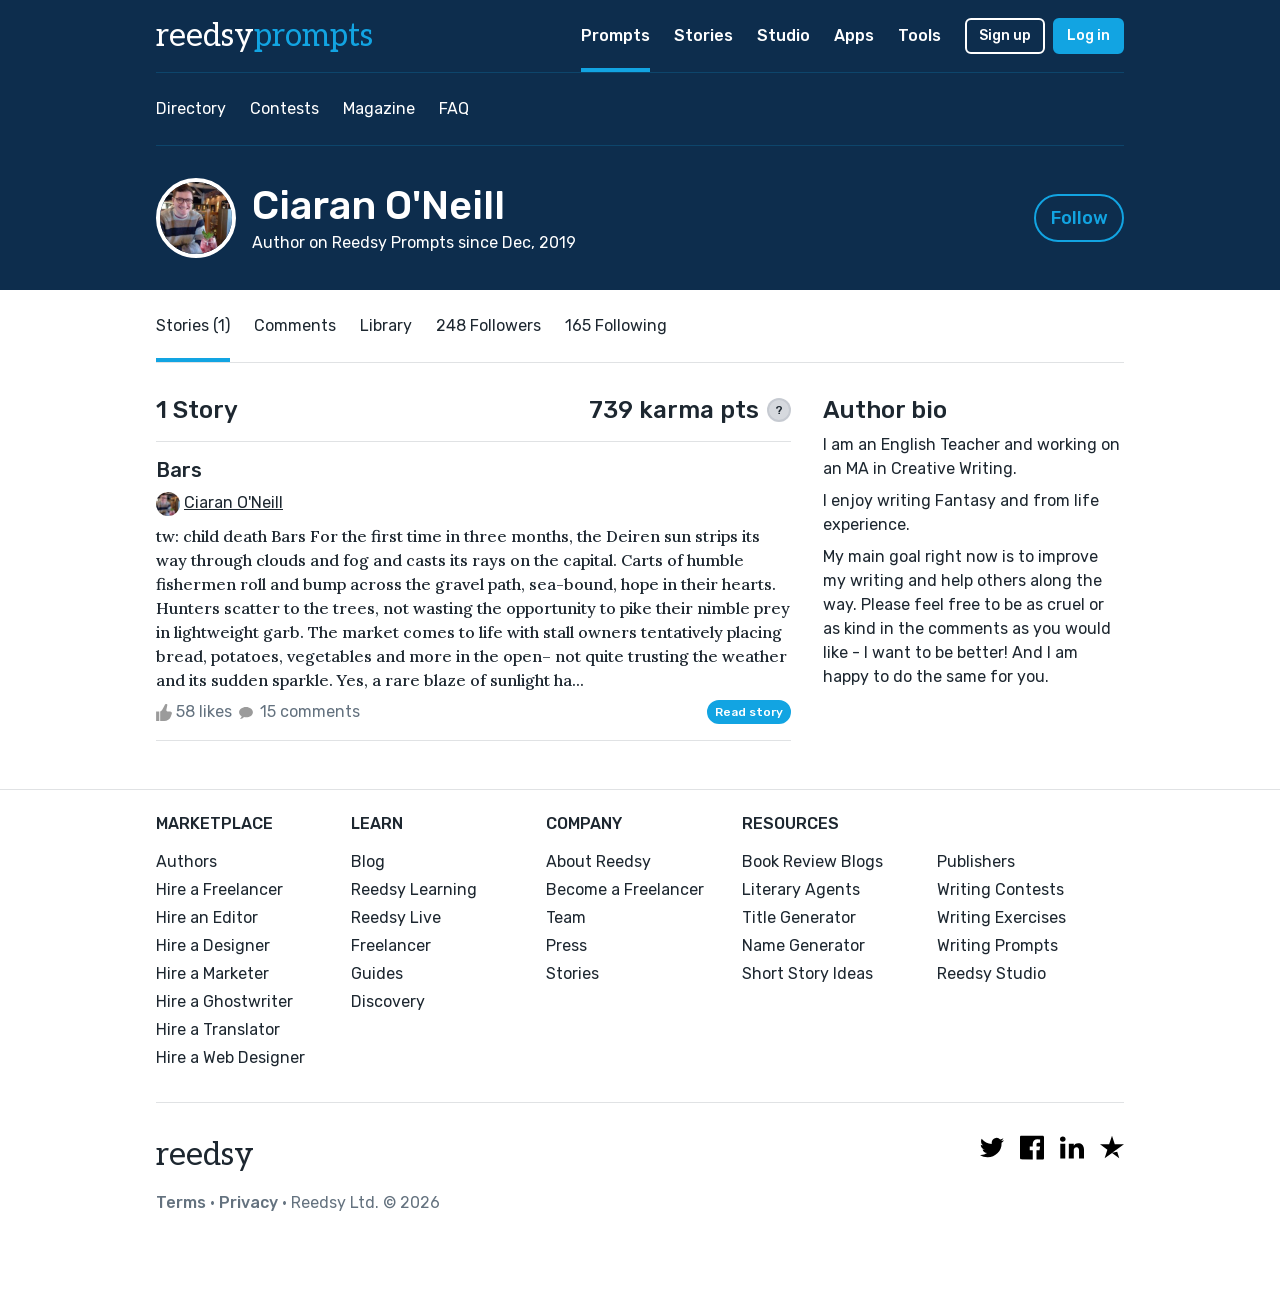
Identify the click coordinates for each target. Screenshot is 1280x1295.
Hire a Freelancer (219, 889)
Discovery (388, 1001)
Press (566, 945)
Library (386, 325)
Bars (179, 470)
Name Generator (803, 945)
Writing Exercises (1001, 917)
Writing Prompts (997, 945)
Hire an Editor (207, 917)
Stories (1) (193, 325)
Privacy (248, 1202)
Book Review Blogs (812, 861)
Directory (191, 108)
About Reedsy (598, 861)
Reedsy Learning (414, 889)
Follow (1079, 218)
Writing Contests (1000, 889)
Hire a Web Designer (230, 1057)
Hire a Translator (218, 1029)
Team (566, 917)
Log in (1088, 35)
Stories (703, 35)
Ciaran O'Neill (233, 502)
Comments (295, 325)
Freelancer (391, 945)
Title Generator (799, 917)
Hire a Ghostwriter (224, 1001)
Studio (783, 35)
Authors (186, 861)
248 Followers (488, 325)
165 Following (616, 325)
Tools (919, 35)
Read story (749, 712)
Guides (377, 973)
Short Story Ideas (807, 973)
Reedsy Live (396, 917)
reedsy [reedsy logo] (264, 36)
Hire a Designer (213, 945)
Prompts (615, 35)
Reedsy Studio (991, 973)
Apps (854, 35)
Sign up (1005, 35)
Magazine (379, 108)
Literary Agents (801, 889)
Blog (368, 861)
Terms (181, 1202)
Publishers (976, 861)
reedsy (205, 1155)
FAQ (454, 108)
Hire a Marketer (212, 973)
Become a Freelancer (625, 889)
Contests (284, 108)
